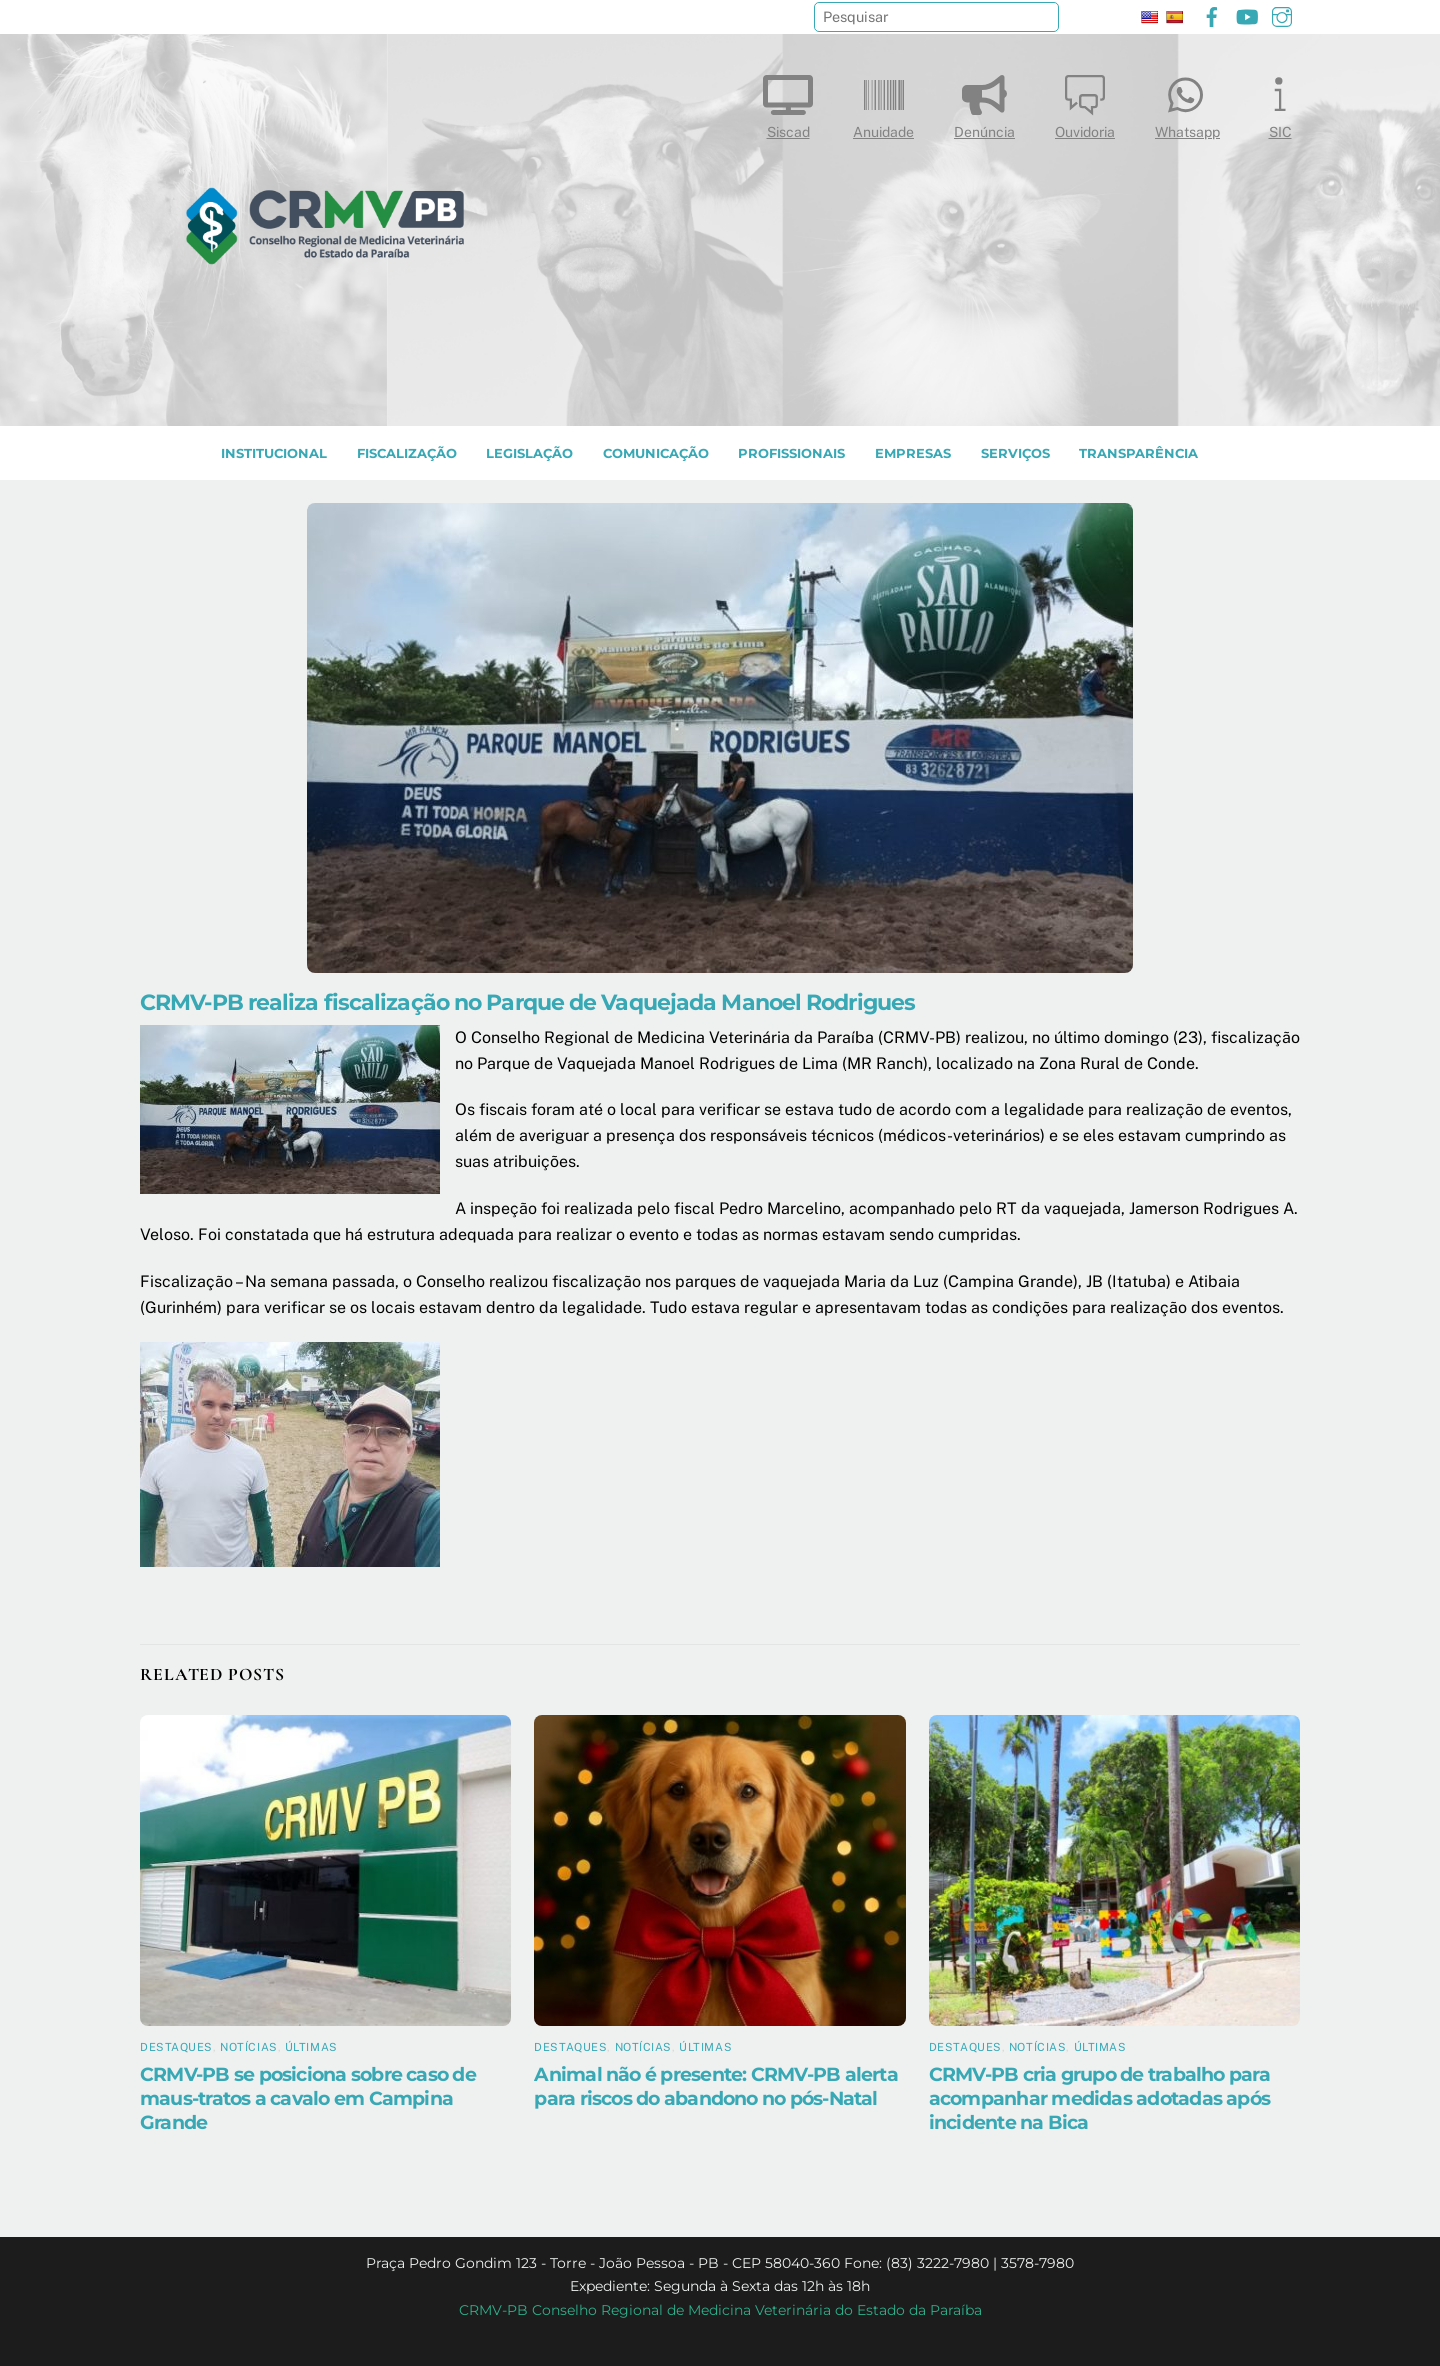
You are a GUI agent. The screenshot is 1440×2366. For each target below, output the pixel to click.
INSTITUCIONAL (274, 453)
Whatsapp (1187, 102)
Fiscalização (407, 453)
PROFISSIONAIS (791, 453)
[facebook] (1212, 14)
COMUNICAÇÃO (656, 453)
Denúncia (984, 102)
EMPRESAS (913, 453)
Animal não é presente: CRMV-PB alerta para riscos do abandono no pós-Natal (716, 2086)
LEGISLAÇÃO (529, 453)
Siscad (788, 102)
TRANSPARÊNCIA (1138, 453)
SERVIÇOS (1015, 453)
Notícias (248, 2047)
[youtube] (1247, 14)
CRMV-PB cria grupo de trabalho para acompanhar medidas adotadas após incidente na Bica (1099, 2098)
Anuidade (883, 102)
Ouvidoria (1085, 102)
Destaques (176, 2047)
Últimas (311, 2047)
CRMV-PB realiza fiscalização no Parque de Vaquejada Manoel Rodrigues (527, 1002)
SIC (1280, 102)
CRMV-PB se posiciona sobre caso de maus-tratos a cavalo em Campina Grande (308, 2098)
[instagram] (1282, 14)
